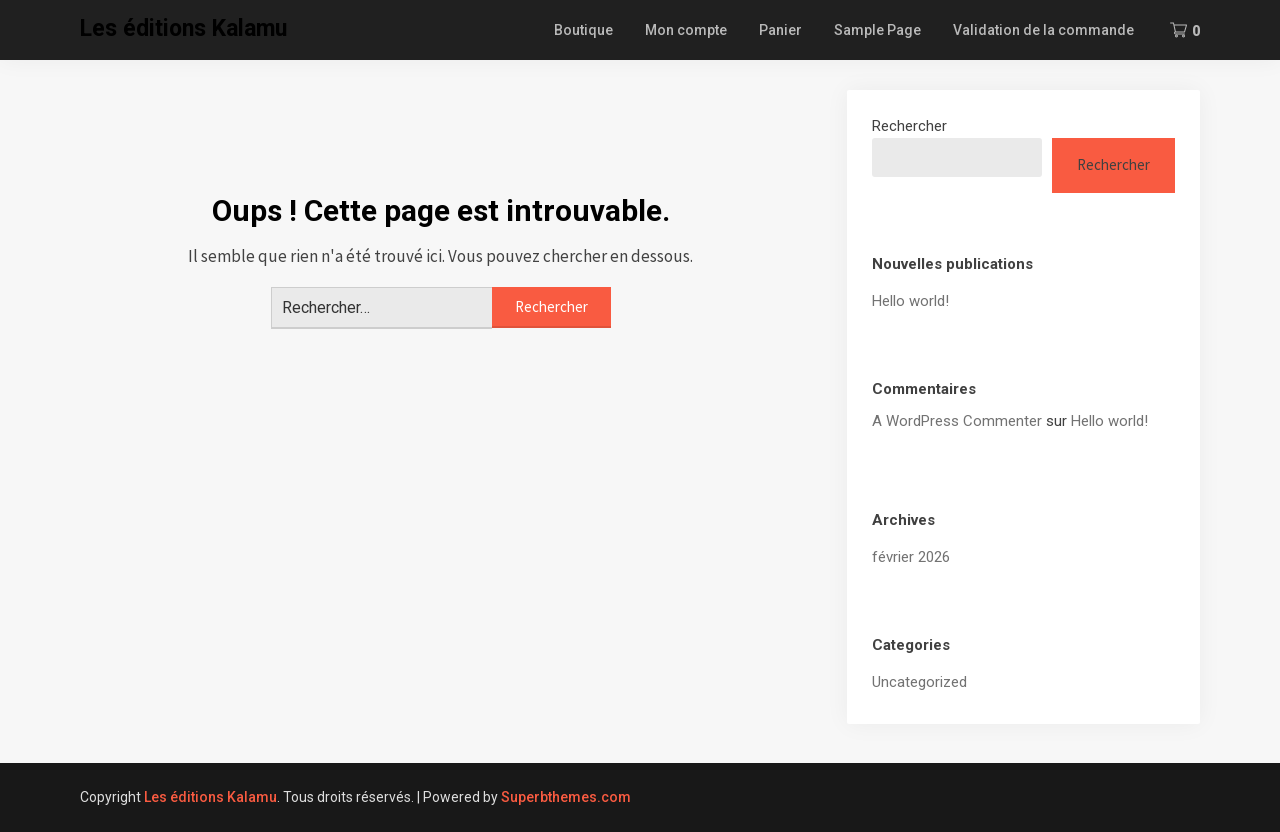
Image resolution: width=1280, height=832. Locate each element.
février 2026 (911, 557)
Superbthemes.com (566, 797)
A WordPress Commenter (957, 421)
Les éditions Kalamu (183, 28)
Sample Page (877, 30)
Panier (780, 30)
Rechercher (909, 126)
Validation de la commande (1043, 30)
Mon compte (686, 30)
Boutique (583, 30)
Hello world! (910, 301)
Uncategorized (919, 682)
